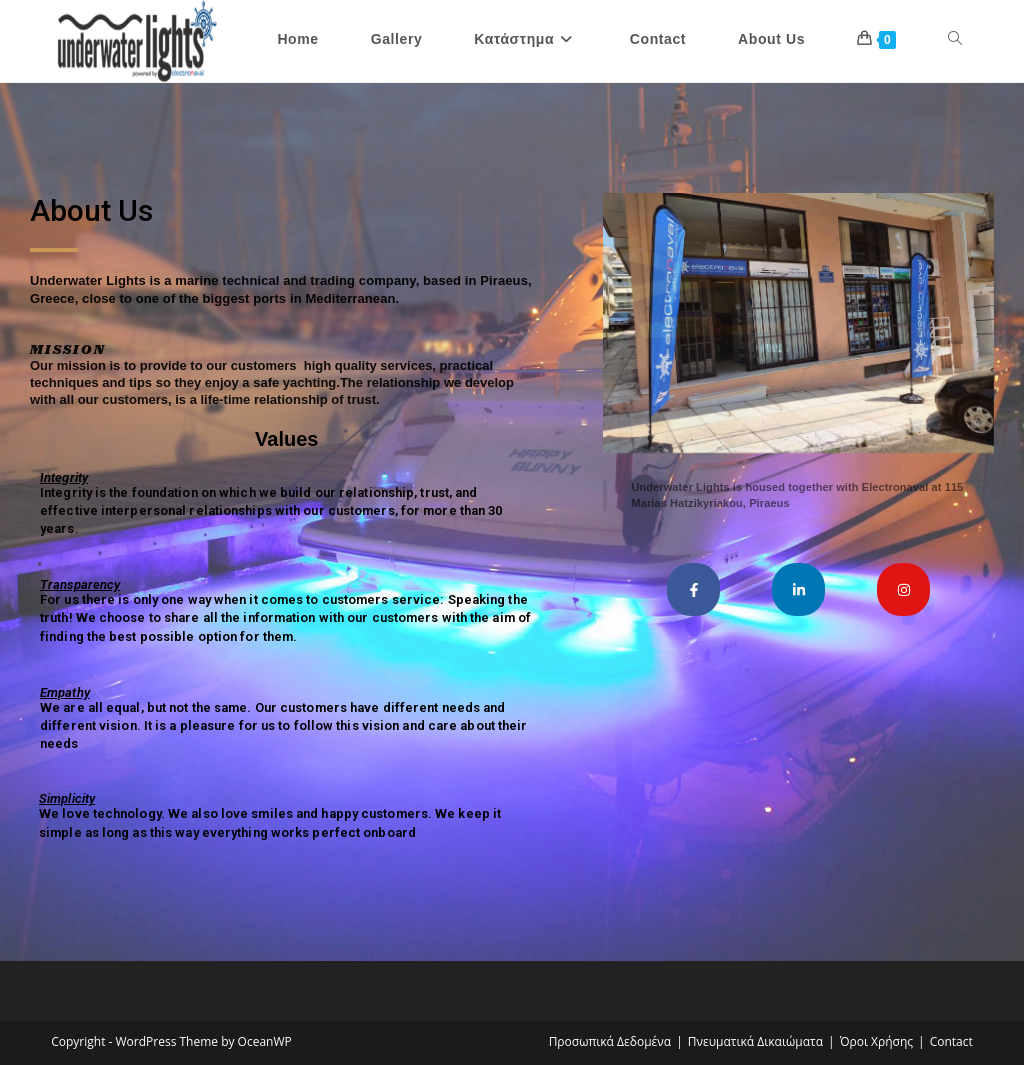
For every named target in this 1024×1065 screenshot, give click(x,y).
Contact (951, 1041)
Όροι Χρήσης (876, 1041)
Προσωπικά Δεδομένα (610, 1041)
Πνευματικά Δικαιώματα (755, 1041)
